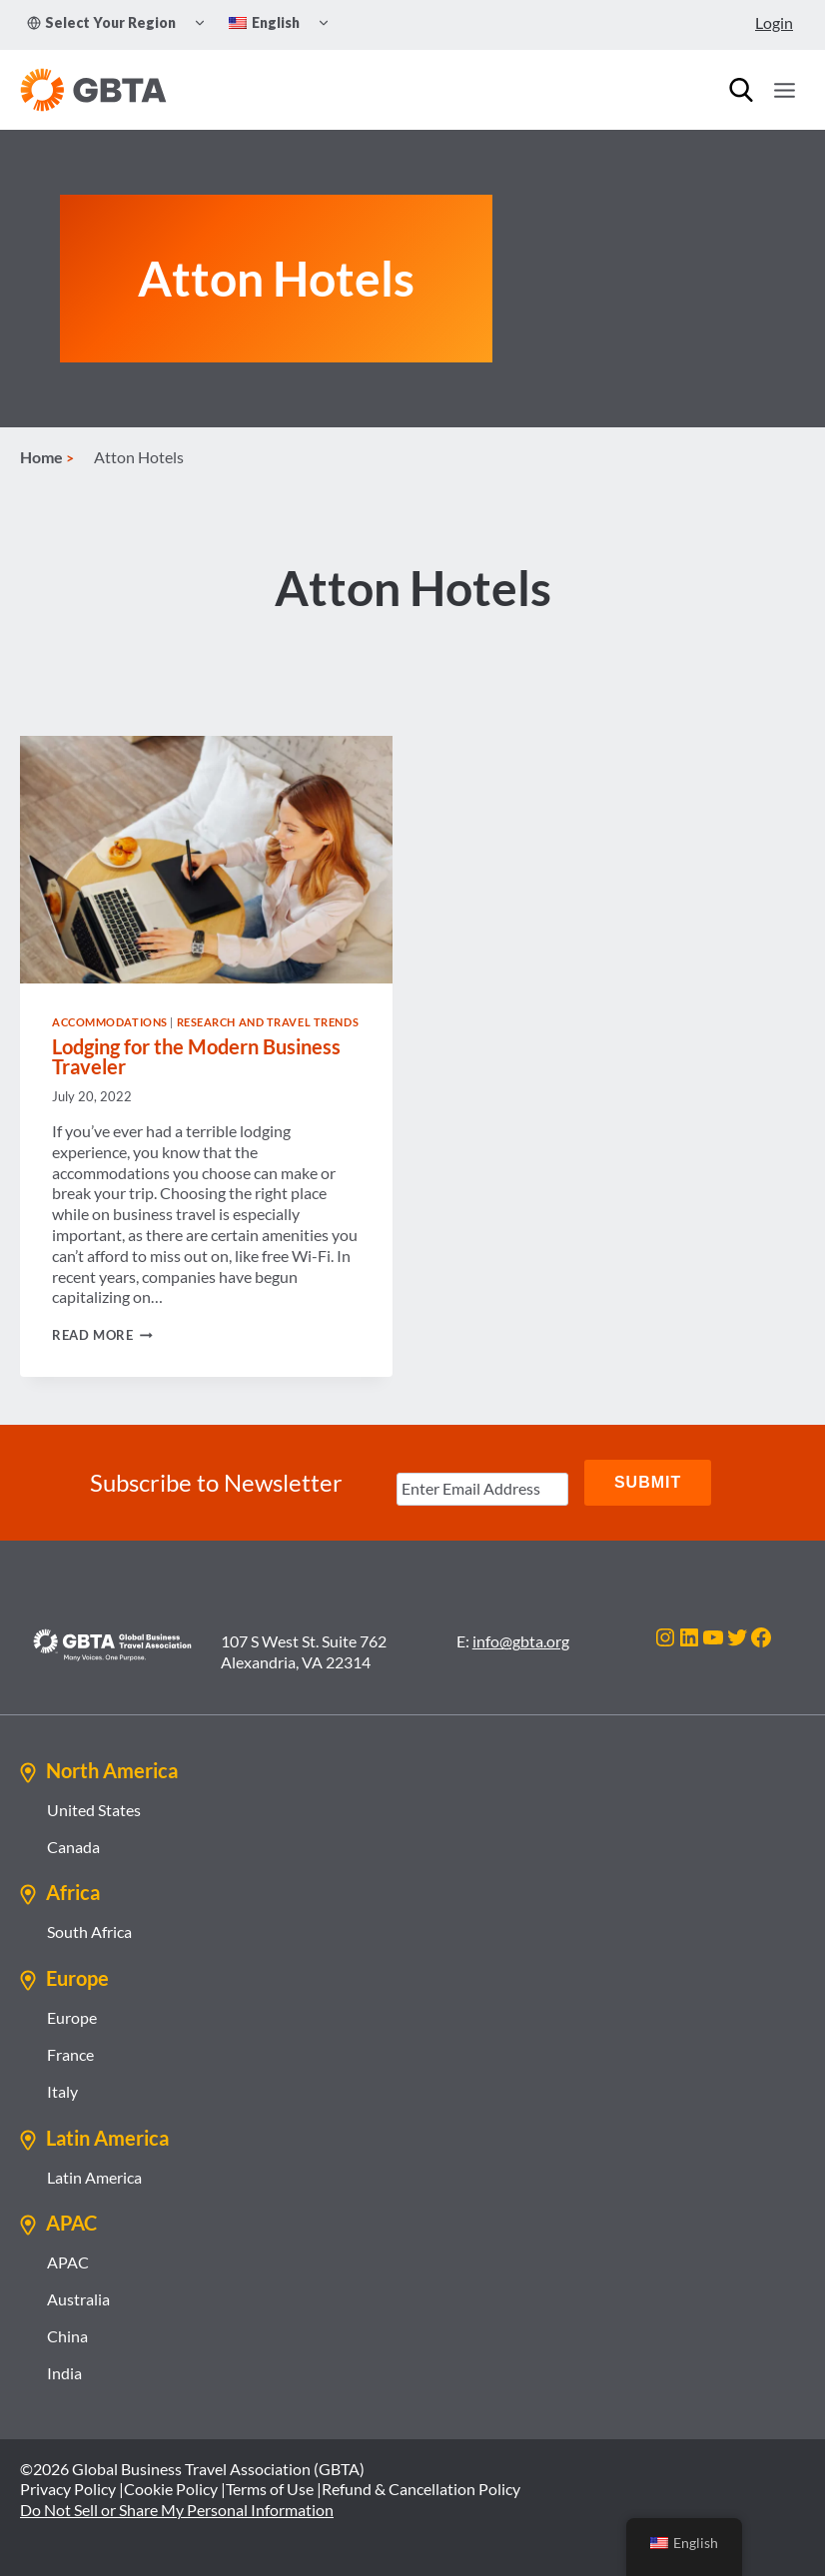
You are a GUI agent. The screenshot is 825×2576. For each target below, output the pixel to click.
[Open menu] (784, 90)
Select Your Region (101, 22)
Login (774, 22)
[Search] (741, 90)
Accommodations (110, 1021)
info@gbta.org (520, 1640)
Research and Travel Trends (268, 1021)
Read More (102, 1335)
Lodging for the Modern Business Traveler (196, 1056)
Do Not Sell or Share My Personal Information (177, 2509)
